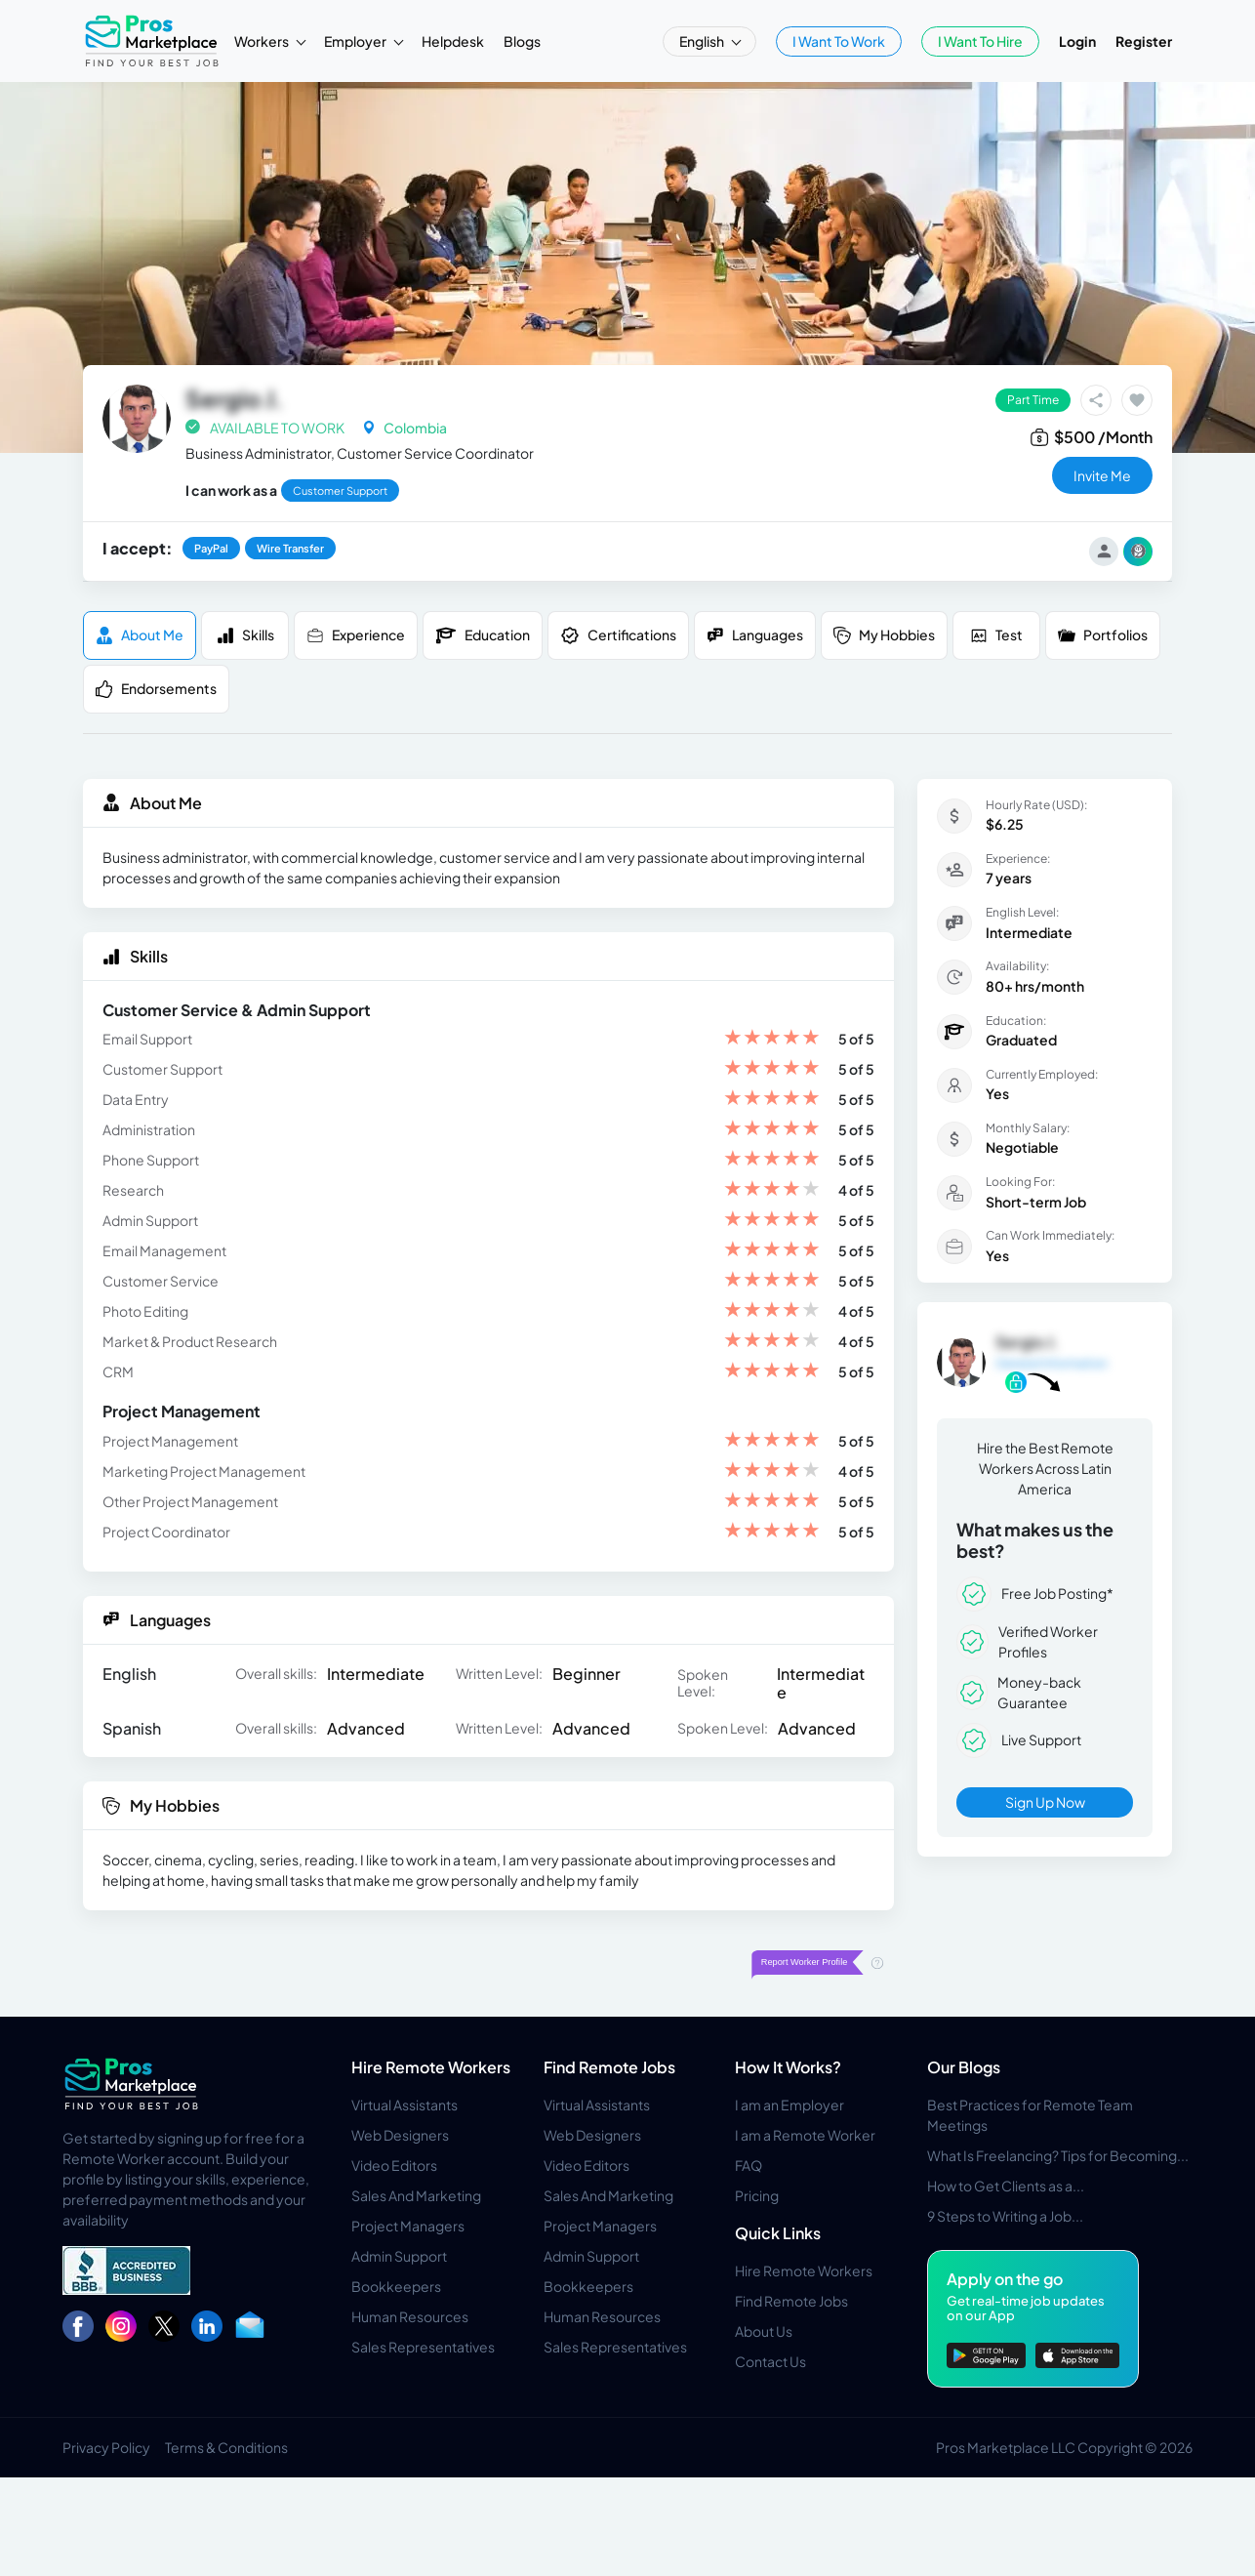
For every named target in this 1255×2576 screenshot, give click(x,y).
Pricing (757, 2195)
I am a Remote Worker (805, 2135)
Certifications (618, 635)
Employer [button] (356, 41)
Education (482, 635)
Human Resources (409, 2316)
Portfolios (1103, 635)
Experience (355, 635)
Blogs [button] (522, 41)
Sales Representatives (423, 2346)
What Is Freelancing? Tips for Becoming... (1058, 2155)
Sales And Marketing (416, 2195)
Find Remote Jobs (609, 2067)
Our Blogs (963, 2067)
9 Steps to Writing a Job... (1005, 2216)
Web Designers (400, 2135)
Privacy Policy (106, 2447)
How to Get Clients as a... (1005, 2185)
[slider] (772, 1039)
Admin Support (399, 2256)
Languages (755, 635)
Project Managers (408, 2225)
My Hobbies (884, 635)
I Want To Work (838, 41)
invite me (1102, 475)
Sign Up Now (1045, 1802)
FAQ (748, 2165)
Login (1077, 41)
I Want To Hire (980, 41)
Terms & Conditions (226, 2447)
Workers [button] (262, 41)
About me (139, 635)
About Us (763, 2331)
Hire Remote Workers (430, 2067)
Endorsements (156, 688)
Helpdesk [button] (453, 41)
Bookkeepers (396, 2286)
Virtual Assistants (404, 2104)
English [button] (702, 41)
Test (996, 635)
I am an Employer (789, 2104)
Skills (245, 635)
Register (1143, 41)
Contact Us (770, 2361)
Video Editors (394, 2165)
